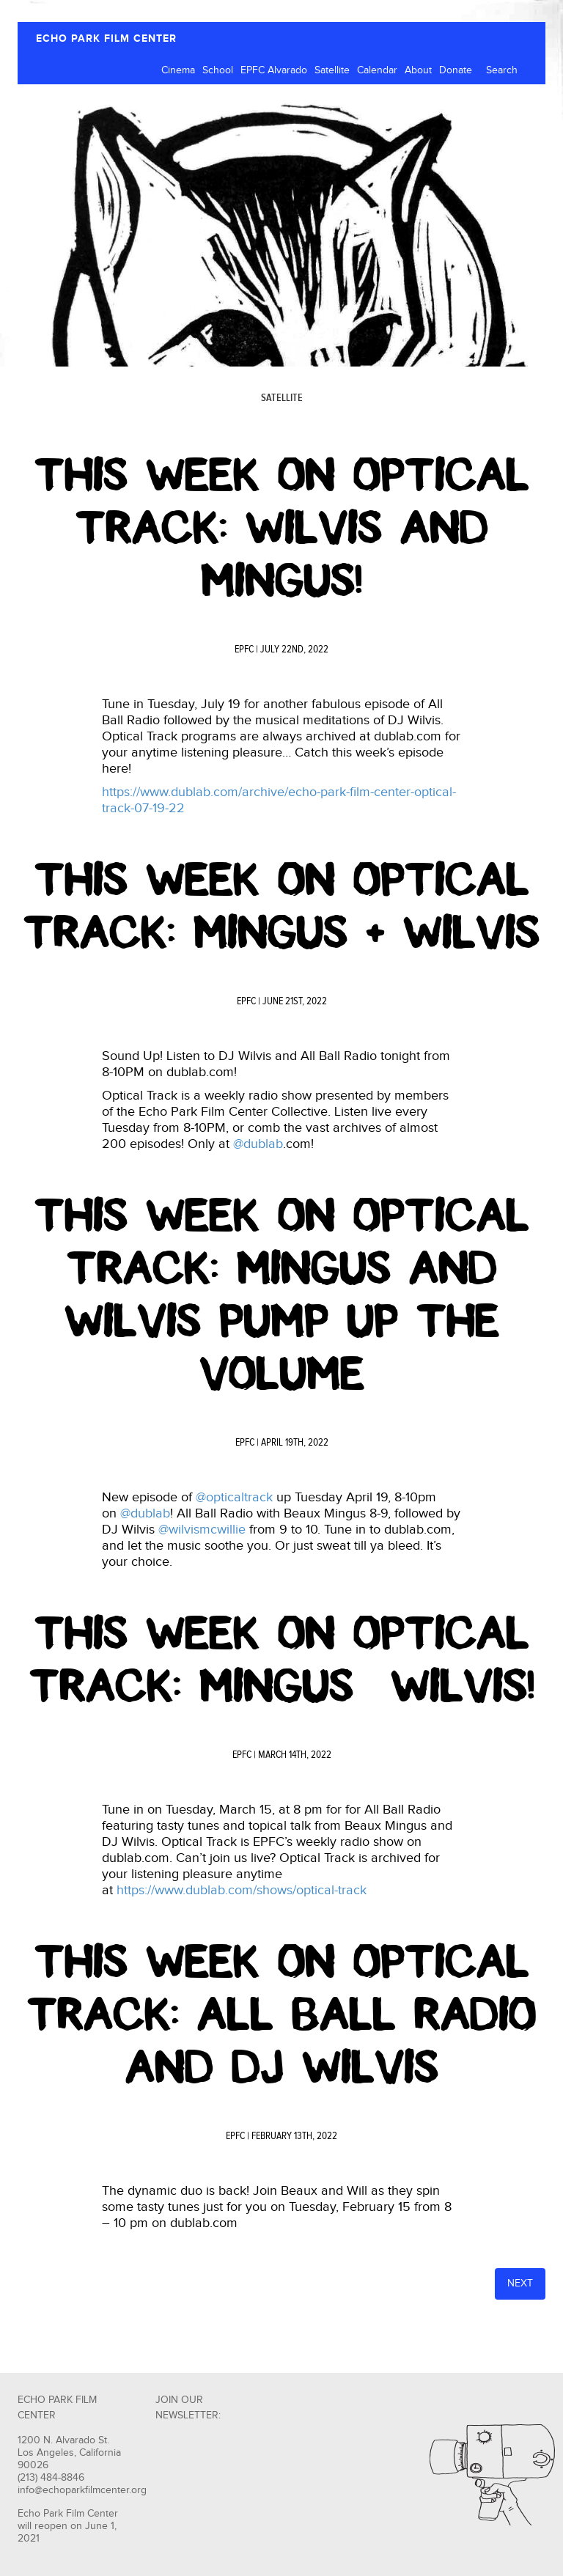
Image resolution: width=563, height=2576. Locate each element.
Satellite (332, 70)
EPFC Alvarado (273, 70)
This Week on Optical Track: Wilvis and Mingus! (281, 528)
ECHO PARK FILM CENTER (106, 38)
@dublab (258, 1144)
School (217, 70)
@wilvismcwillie (202, 1529)
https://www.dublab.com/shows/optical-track (242, 1890)
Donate (455, 70)
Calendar (377, 70)
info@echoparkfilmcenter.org (82, 2490)
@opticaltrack (234, 1497)
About (418, 70)
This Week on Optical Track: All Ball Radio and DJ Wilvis (281, 2014)
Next (520, 2283)
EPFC (244, 649)
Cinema (178, 70)
